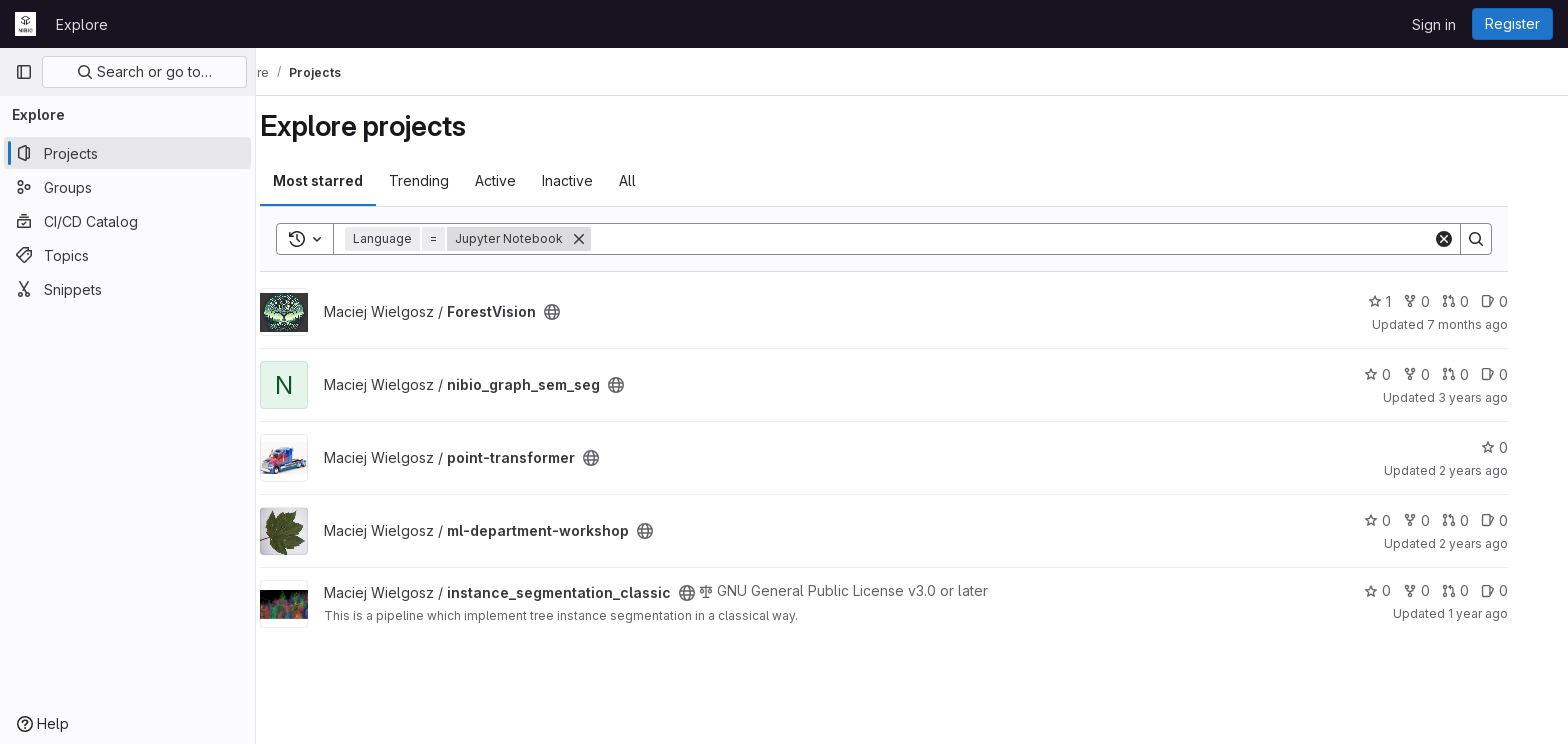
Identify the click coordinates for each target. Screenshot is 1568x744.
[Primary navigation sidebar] (24, 72)
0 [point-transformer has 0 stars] (1522, 447)
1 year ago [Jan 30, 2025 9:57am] (1506, 613)
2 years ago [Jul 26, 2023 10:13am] (1501, 470)
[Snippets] (127, 289)
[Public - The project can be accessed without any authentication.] (580, 312)
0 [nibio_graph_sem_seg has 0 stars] (1405, 374)
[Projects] (127, 153)
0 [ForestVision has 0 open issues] (1522, 301)
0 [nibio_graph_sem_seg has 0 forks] (1444, 374)
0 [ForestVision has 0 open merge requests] (1483, 301)
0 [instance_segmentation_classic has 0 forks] (1444, 590)
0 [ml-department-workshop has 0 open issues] (1522, 520)
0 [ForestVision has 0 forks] (1444, 301)
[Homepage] (25, 24)
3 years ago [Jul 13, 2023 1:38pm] (1501, 397)
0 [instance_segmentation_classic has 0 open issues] (1522, 590)
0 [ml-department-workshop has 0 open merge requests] (1483, 520)
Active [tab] (523, 180)
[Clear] (1472, 239)
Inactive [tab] (595, 180)
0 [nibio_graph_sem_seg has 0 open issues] (1522, 374)
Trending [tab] (447, 180)
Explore (82, 24)
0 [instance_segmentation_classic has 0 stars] (1405, 590)
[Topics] (127, 255)
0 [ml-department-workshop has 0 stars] (1405, 520)
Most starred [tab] (346, 180)
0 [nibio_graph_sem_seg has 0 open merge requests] (1483, 374)
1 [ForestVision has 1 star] (1407, 301)
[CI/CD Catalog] (127, 221)
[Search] (1040, 239)
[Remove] (607, 239)
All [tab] (655, 180)
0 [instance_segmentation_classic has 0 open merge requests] (1483, 590)
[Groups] (127, 187)
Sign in (1434, 24)
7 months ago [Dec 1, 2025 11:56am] (1495, 324)
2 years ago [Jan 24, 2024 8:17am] (1501, 543)
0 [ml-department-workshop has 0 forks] (1444, 520)
